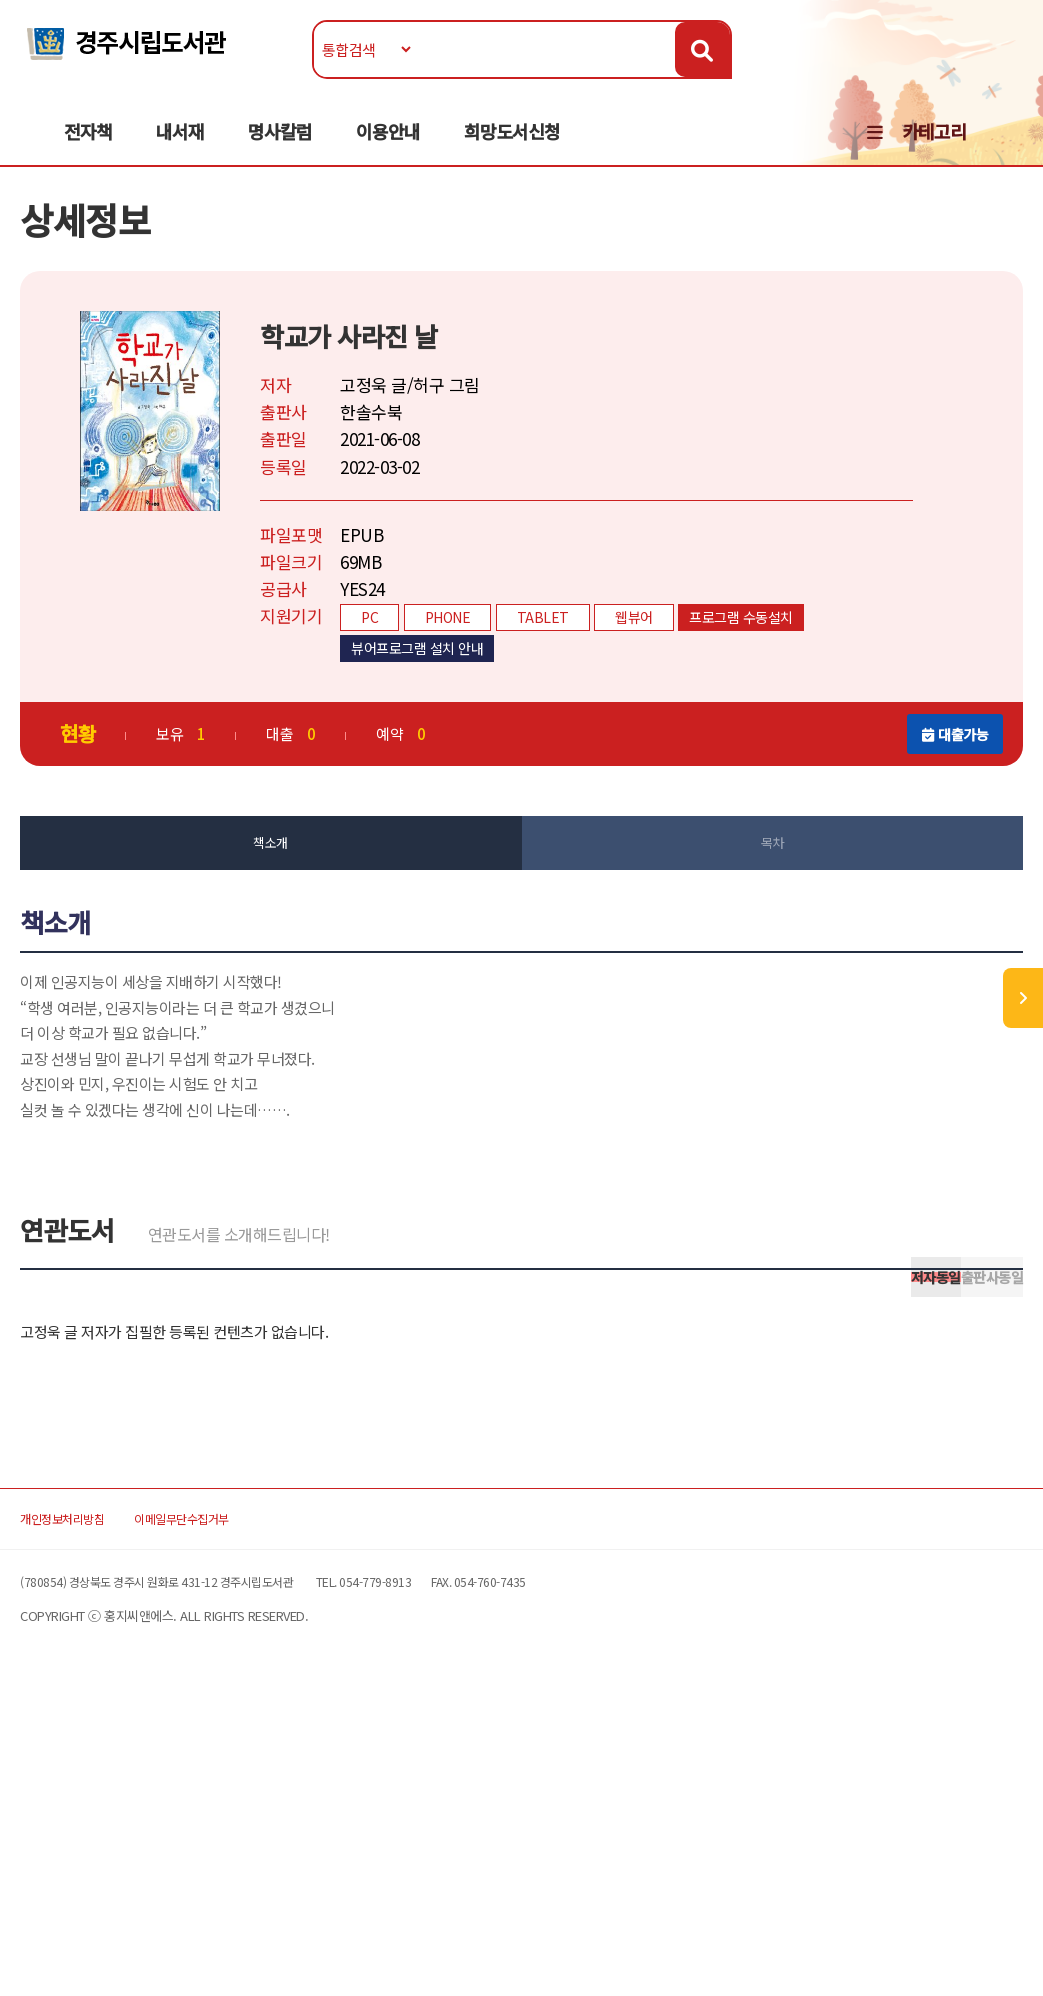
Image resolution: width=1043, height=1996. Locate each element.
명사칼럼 (280, 151)
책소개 (281, 892)
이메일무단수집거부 (266, 1802)
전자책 (88, 151)
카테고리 (934, 151)
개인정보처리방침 (104, 1802)
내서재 (180, 151)
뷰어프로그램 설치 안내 (439, 698)
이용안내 (388, 151)
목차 (761, 892)
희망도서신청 (512, 151)
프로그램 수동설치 (763, 667)
